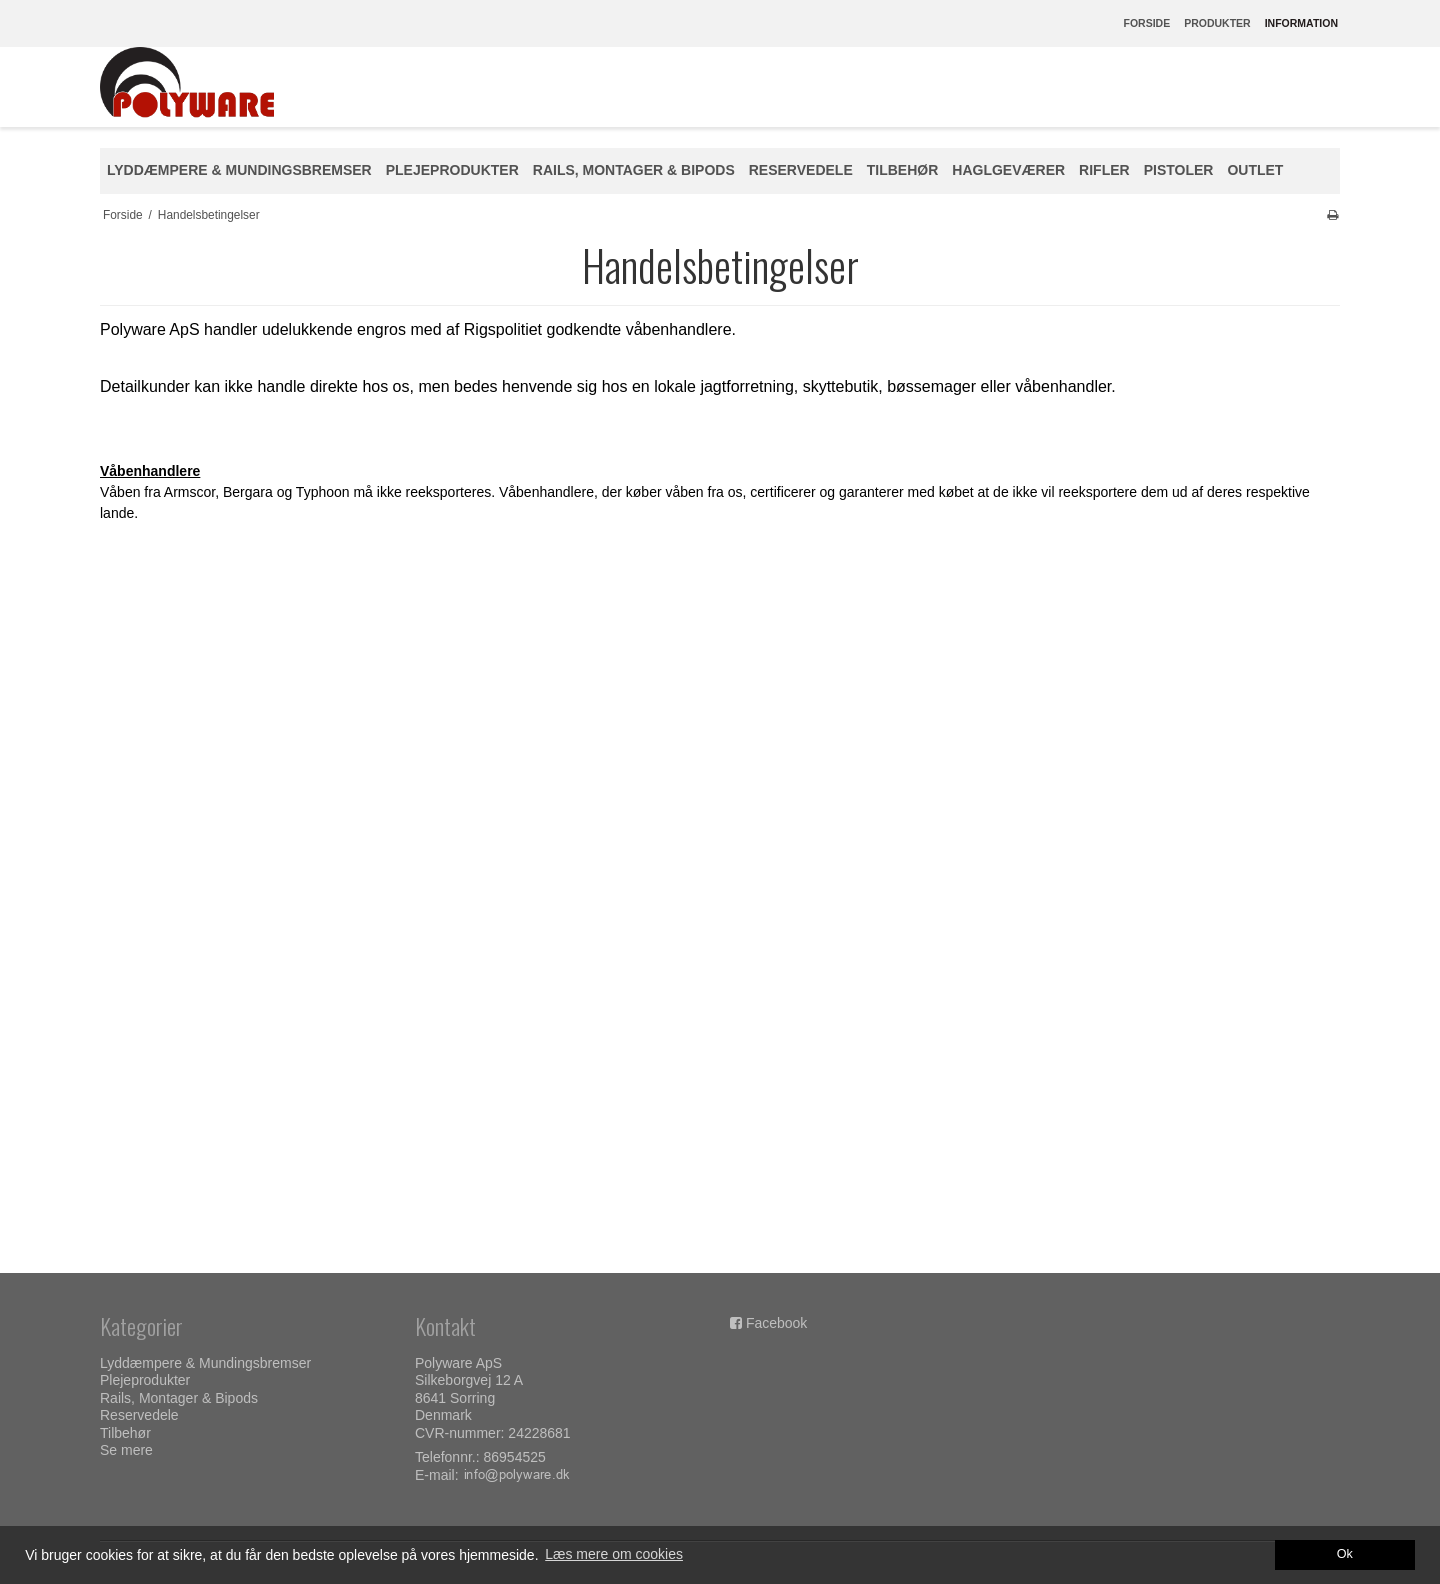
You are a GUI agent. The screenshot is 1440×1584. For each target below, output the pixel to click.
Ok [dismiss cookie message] (1345, 1554)
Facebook (776, 1323)
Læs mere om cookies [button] (614, 1554)
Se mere (126, 1450)
